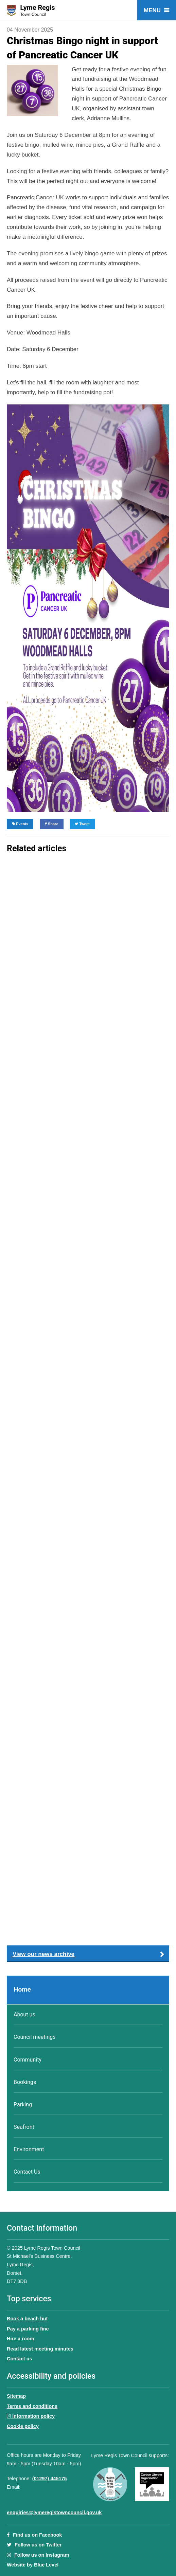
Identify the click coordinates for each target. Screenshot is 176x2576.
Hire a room (20, 2338)
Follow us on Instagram (41, 2555)
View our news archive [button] (43, 1954)
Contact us (19, 2358)
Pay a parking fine (28, 2329)
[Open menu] (156, 10)
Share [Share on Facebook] (51, 824)
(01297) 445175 (49, 2478)
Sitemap (16, 2396)
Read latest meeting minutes (40, 2349)
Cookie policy (23, 2426)
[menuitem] (88, 1990)
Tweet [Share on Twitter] (82, 824)
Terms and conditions (32, 2406)
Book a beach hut (27, 2318)
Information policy (31, 2416)
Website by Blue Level (32, 2565)
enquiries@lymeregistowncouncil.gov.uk (54, 2512)
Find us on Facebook (34, 2535)
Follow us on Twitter (38, 2544)
